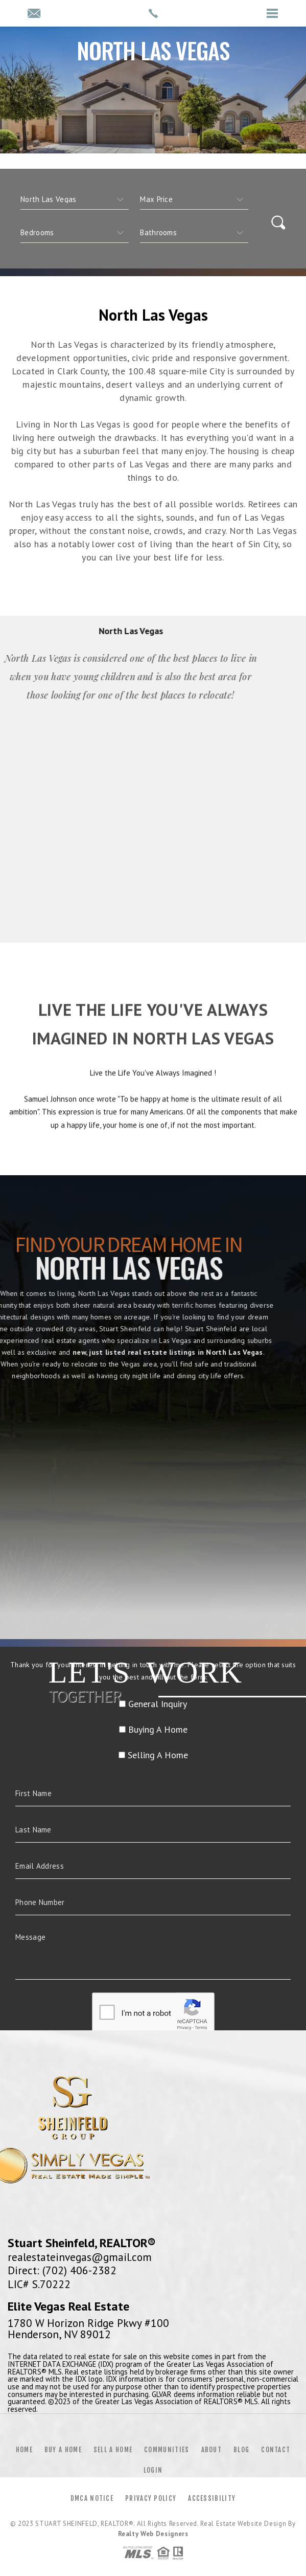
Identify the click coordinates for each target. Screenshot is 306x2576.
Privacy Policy (150, 2498)
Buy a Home (63, 2450)
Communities (166, 2450)
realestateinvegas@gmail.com (80, 2257)
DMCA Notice (91, 2498)
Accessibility (212, 2498)
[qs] (194, 199)
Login (153, 2470)
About (211, 2450)
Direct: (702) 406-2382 (62, 2270)
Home (24, 2450)
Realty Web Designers (153, 2533)
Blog (241, 2450)
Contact (275, 2450)
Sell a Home (112, 2450)
